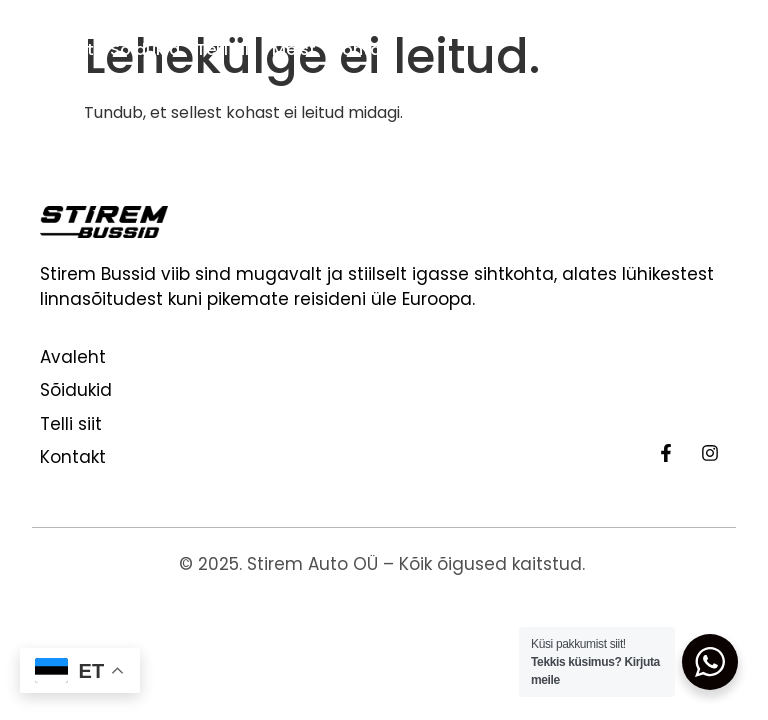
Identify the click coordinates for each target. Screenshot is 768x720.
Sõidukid (145, 49)
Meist (294, 49)
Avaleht (63, 49)
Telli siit (226, 49)
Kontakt (364, 49)
